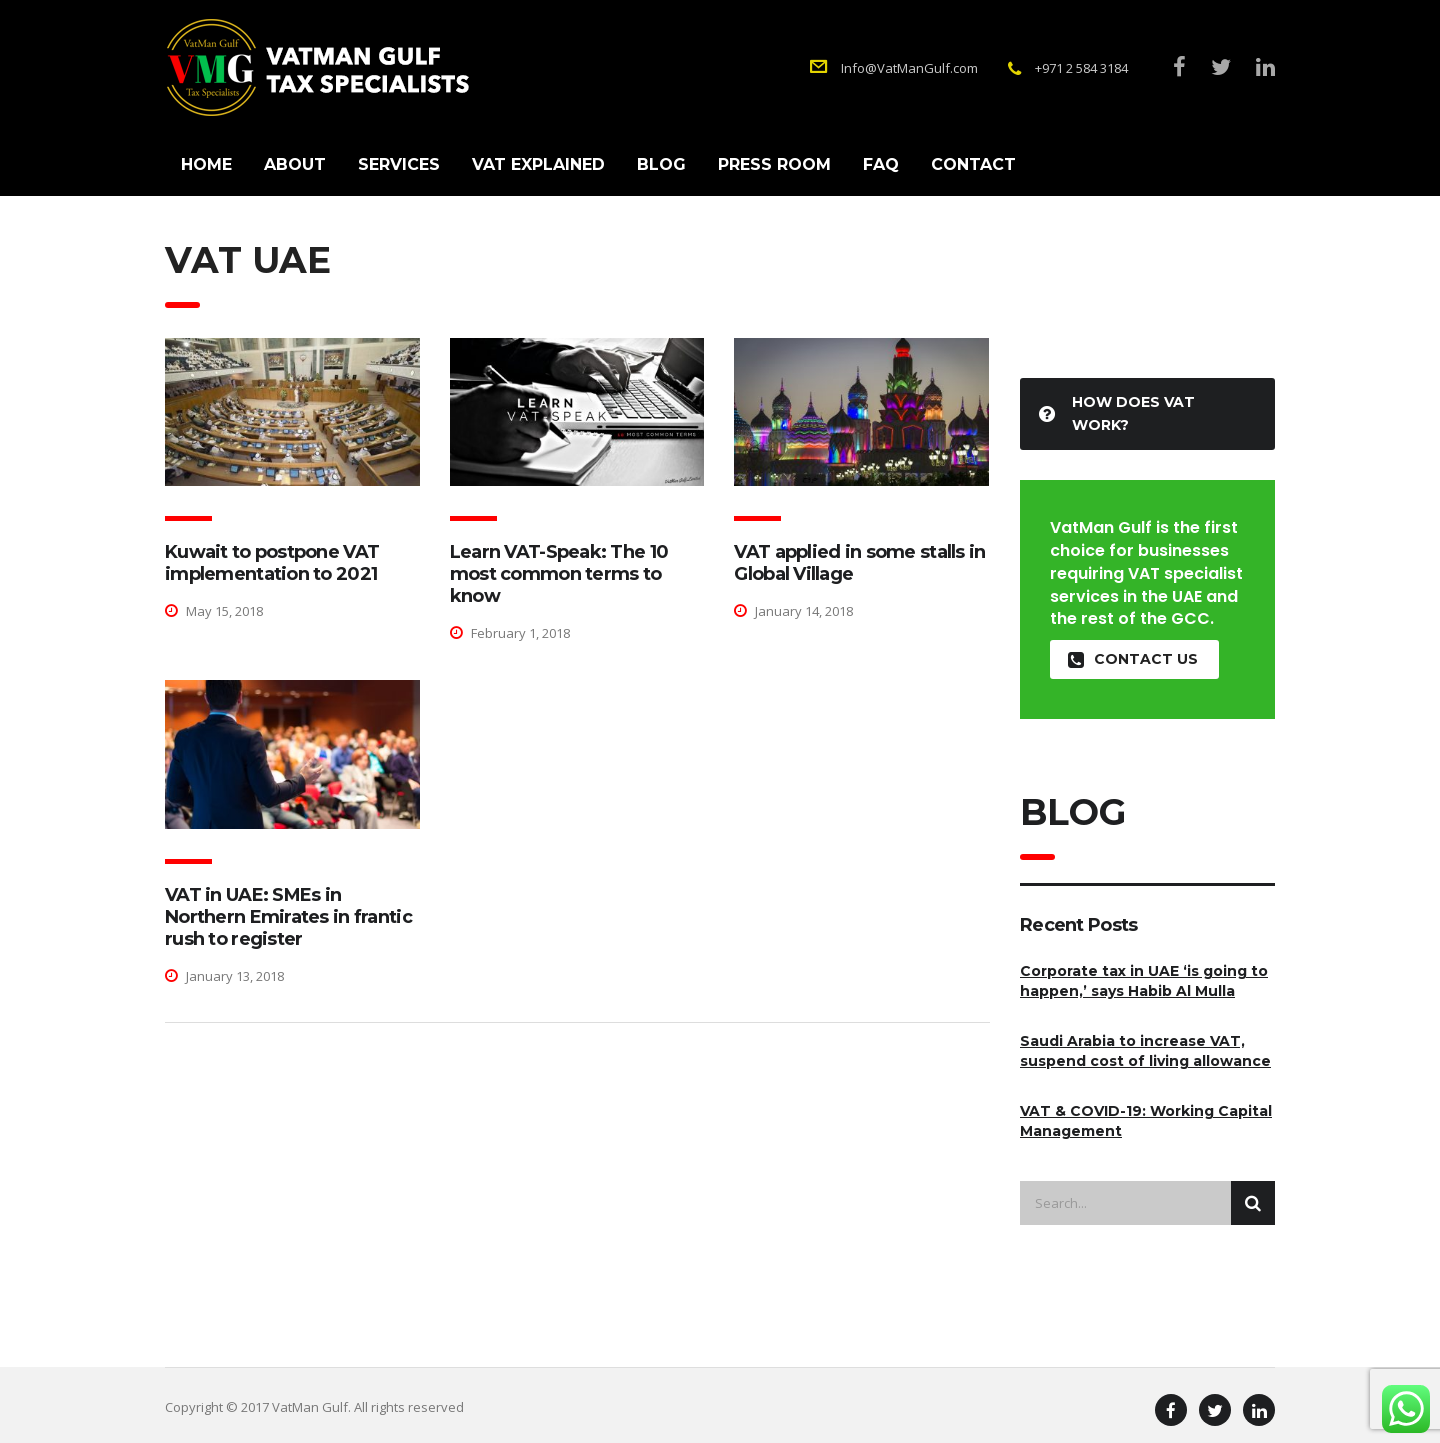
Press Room (774, 164)
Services (399, 164)
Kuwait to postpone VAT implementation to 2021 (272, 563)
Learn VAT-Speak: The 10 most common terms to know (559, 574)
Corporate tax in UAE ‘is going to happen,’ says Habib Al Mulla (1144, 981)
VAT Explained (538, 164)
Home (206, 164)
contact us (1133, 659)
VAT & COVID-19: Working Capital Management (1146, 1121)
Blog (661, 164)
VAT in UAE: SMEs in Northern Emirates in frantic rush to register (288, 917)
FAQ (881, 164)
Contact (973, 164)
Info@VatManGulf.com (909, 68)
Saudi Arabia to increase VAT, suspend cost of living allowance (1145, 1051)
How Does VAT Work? (1117, 413)
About (295, 164)
